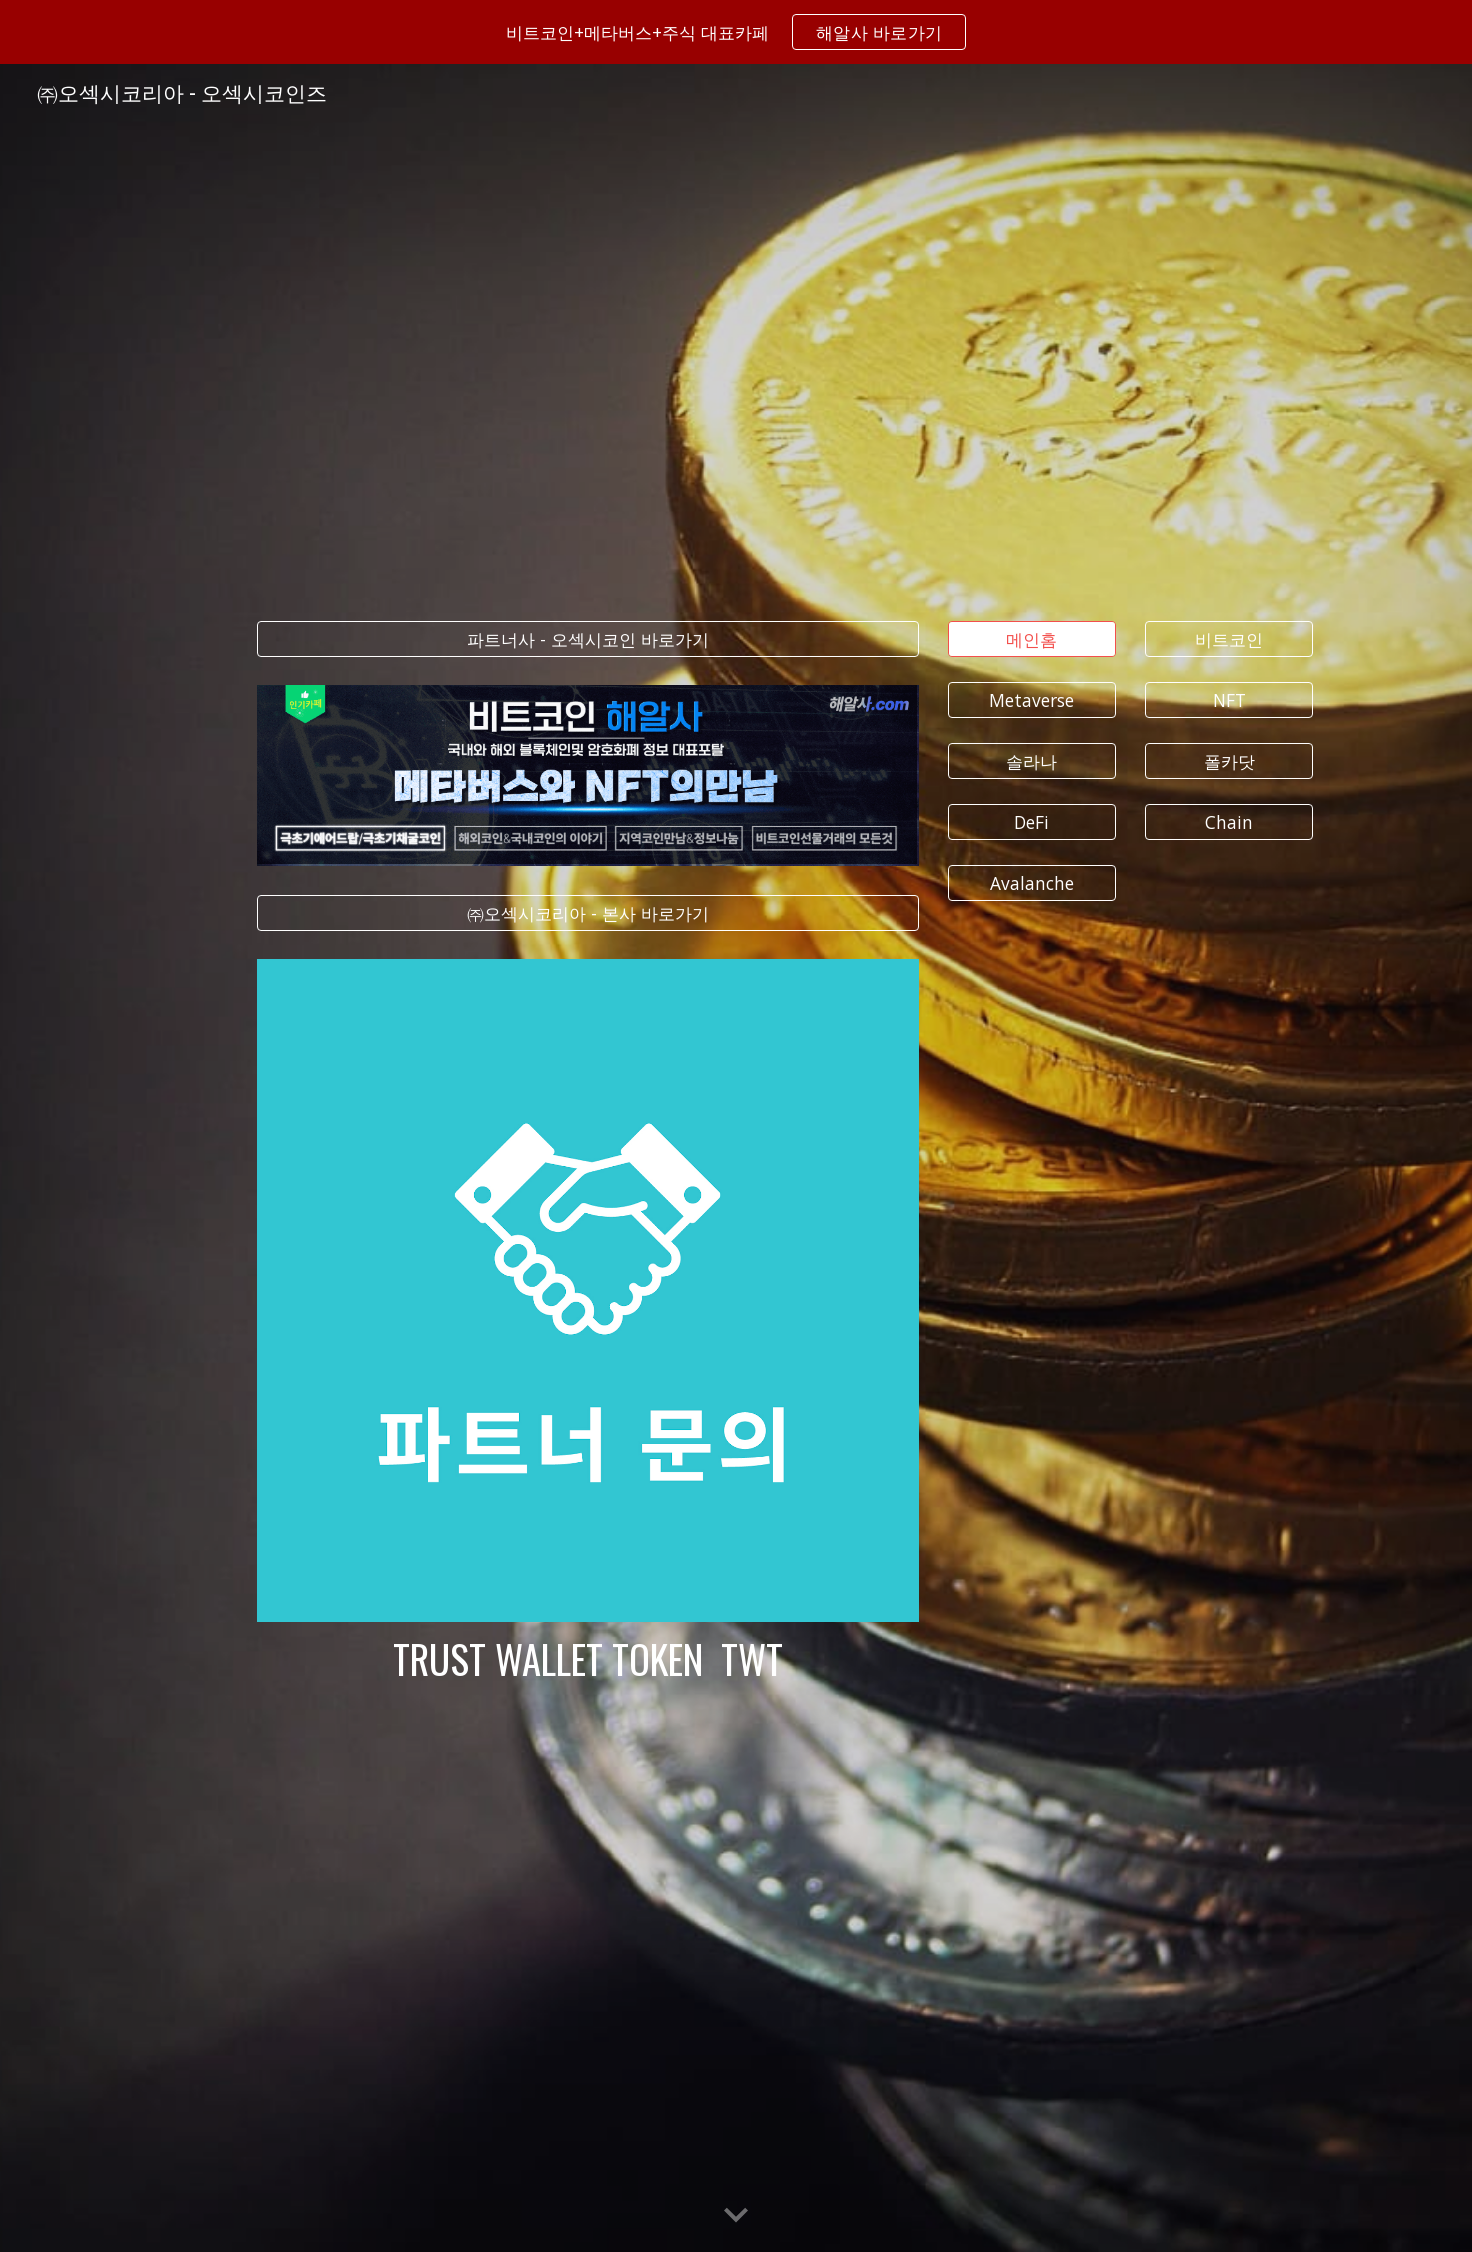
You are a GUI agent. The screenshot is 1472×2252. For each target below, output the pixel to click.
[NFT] (1229, 700)
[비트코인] (1229, 638)
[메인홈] (1032, 638)
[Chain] (1229, 822)
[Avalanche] (1032, 883)
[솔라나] (1032, 761)
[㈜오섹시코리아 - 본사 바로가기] (587, 912)
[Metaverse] (1032, 700)
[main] (587, 1659)
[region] (736, 32)
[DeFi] (1032, 822)
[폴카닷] (1229, 761)
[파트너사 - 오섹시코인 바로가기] (587, 638)
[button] (736, 2216)
